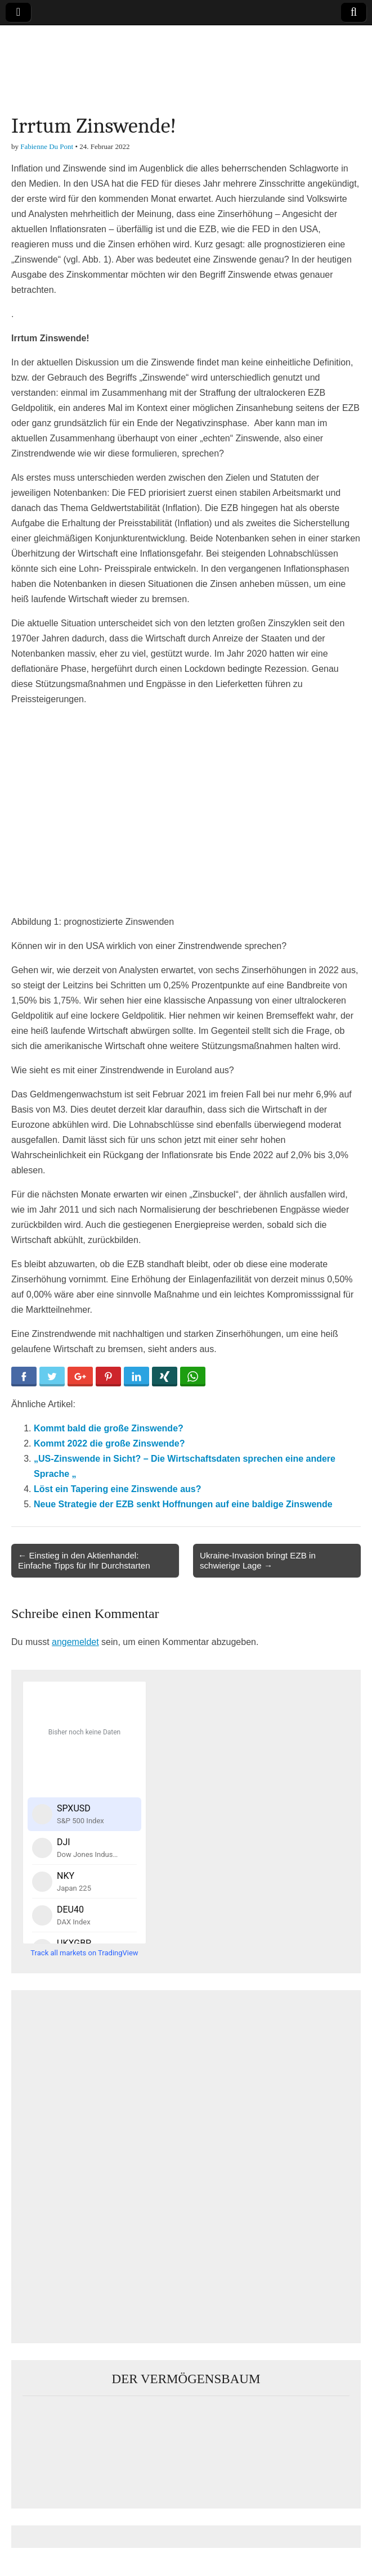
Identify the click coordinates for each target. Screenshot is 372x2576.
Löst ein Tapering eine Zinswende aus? (117, 1489)
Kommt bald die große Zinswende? (108, 1428)
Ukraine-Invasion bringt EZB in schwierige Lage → (258, 1560)
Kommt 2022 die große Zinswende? (109, 1443)
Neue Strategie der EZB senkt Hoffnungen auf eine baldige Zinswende (183, 1504)
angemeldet (75, 1642)
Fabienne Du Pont (46, 146)
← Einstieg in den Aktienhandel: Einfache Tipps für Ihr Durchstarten (84, 1560)
